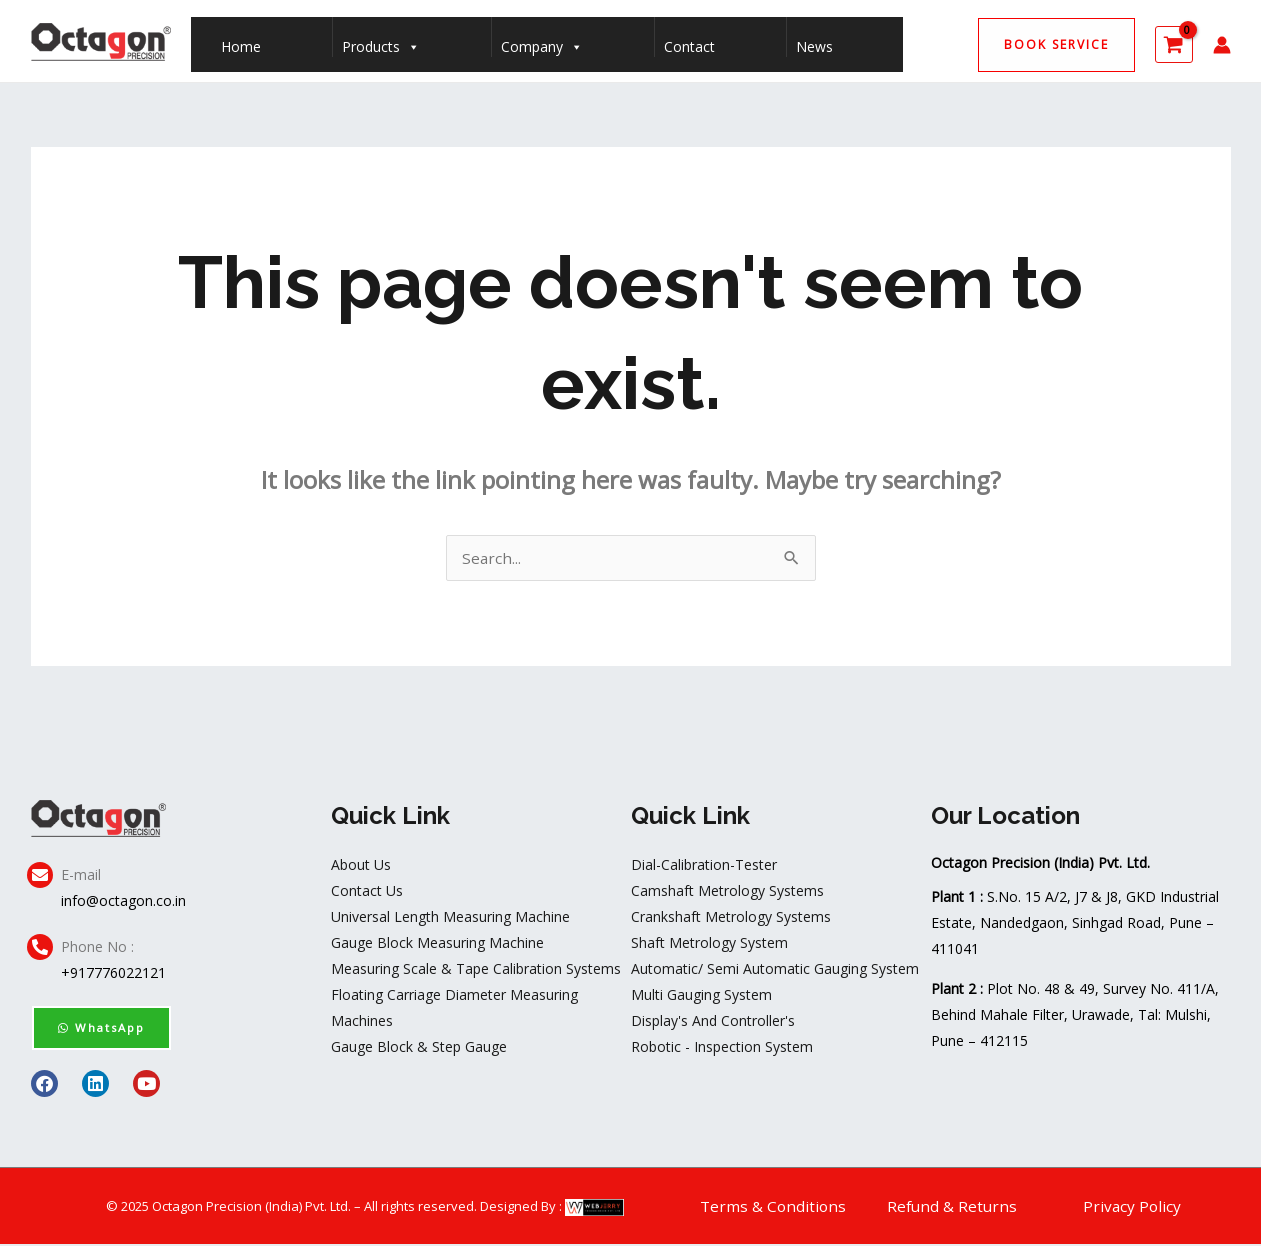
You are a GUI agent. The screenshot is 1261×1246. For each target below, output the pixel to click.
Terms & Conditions (774, 1208)
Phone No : (97, 948)
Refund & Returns (953, 1208)
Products (381, 42)
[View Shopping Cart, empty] (1174, 44)
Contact (689, 46)
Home (241, 46)
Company (542, 42)
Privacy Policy (1133, 1208)
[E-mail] (40, 877)
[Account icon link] (1222, 45)
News (814, 46)
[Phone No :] (40, 949)
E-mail (81, 876)
